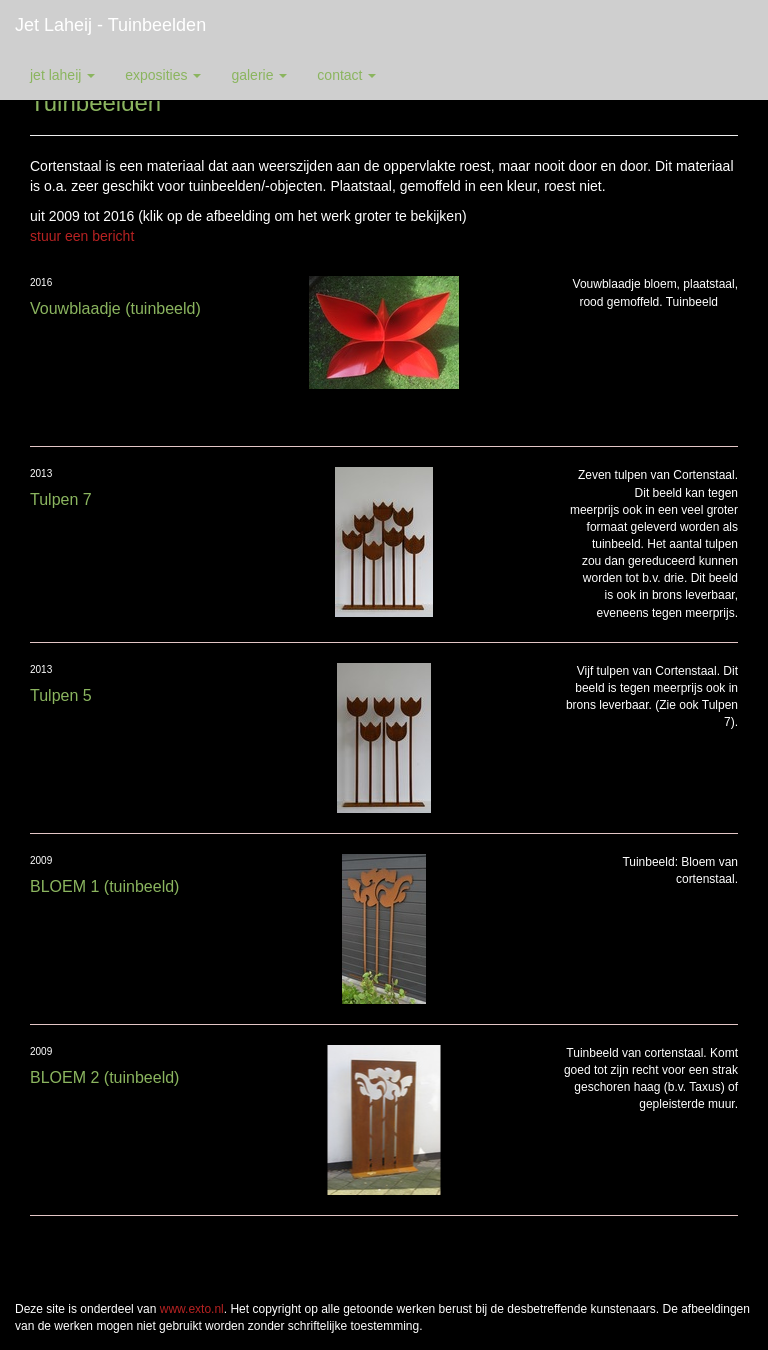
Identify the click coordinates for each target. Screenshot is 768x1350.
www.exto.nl (192, 1309)
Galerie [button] (259, 75)
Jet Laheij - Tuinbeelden (110, 25)
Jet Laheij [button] (62, 75)
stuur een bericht (82, 236)
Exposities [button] (163, 75)
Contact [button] (346, 75)
